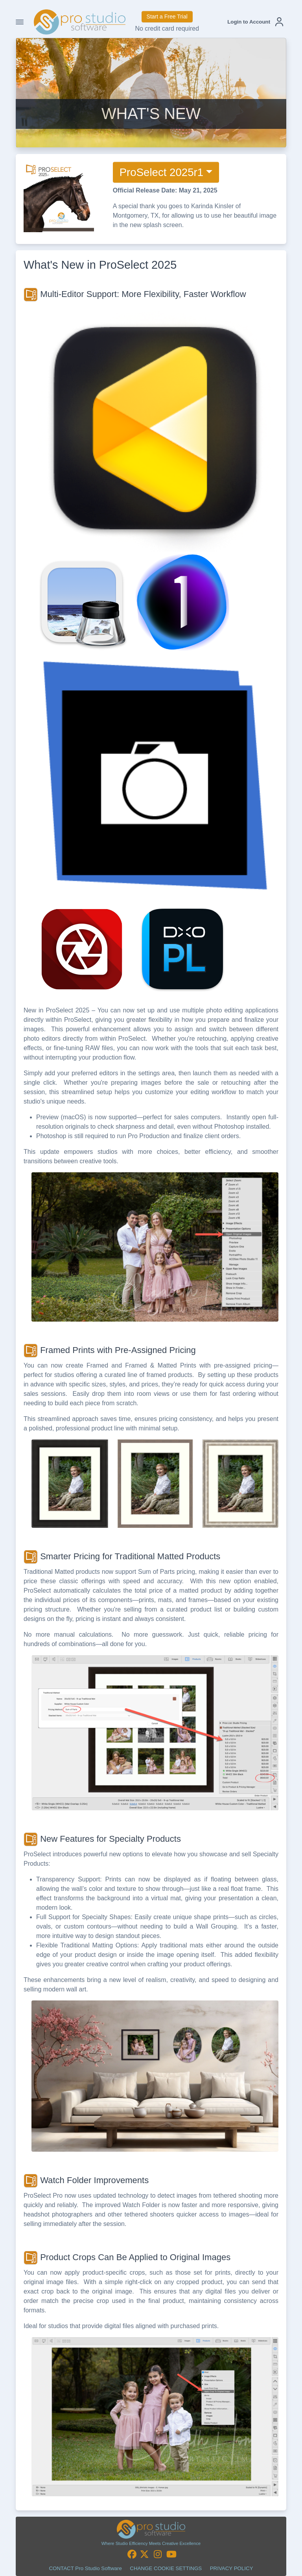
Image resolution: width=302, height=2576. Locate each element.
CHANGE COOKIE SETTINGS (166, 2568)
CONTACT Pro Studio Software (85, 2568)
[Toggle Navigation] (20, 22)
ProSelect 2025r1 (161, 172)
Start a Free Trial (167, 16)
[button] (255, 22)
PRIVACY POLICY (231, 2568)
